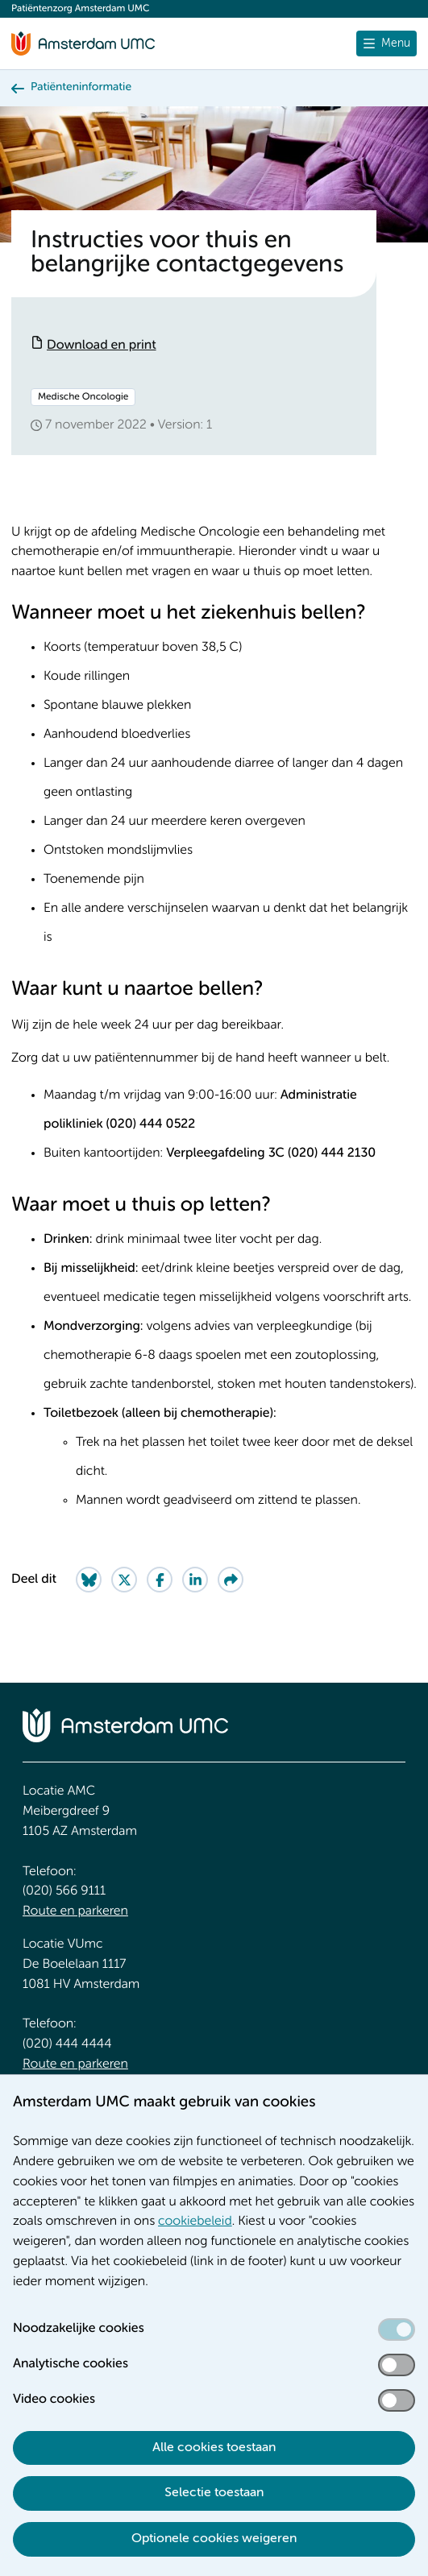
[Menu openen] (386, 43)
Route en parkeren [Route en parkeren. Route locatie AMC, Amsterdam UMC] (75, 1911)
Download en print (101, 345)
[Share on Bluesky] (89, 1579)
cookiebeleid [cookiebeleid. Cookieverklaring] (195, 2221)
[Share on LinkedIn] (195, 1579)
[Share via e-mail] (230, 1579)
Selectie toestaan (214, 2493)
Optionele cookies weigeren (214, 2539)
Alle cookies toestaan (214, 2447)
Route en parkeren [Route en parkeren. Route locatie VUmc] (75, 2064)
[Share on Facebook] (159, 1579)
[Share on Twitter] (124, 1579)
